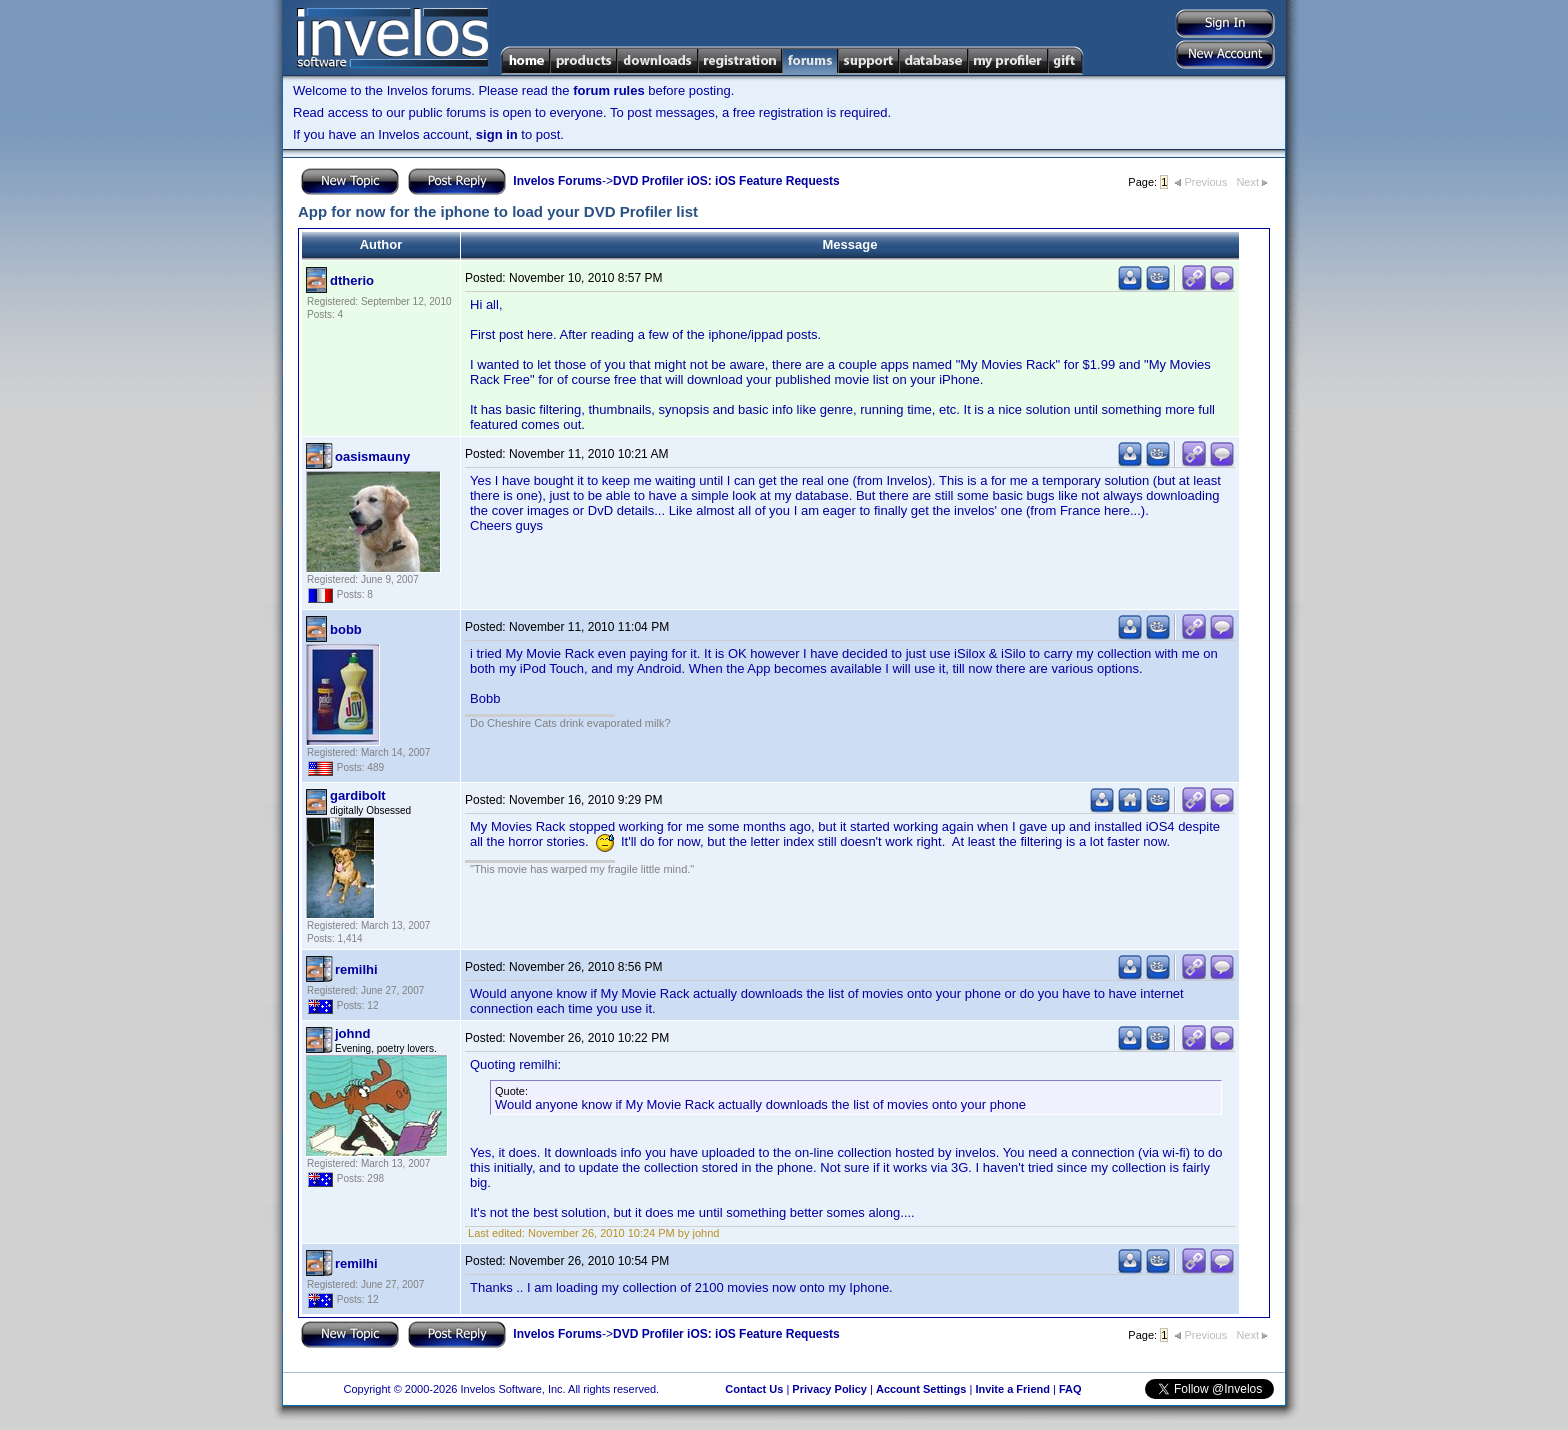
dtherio (352, 280)
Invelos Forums (557, 181)
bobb (346, 629)
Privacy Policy (829, 1389)
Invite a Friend (1012, 1389)
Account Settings (921, 1389)
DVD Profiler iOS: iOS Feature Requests (726, 181)
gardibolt (358, 795)
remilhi (356, 969)
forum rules (609, 90)
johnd (352, 1033)
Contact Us (754, 1389)
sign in (497, 134)
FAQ (1070, 1389)
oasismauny (372, 456)
